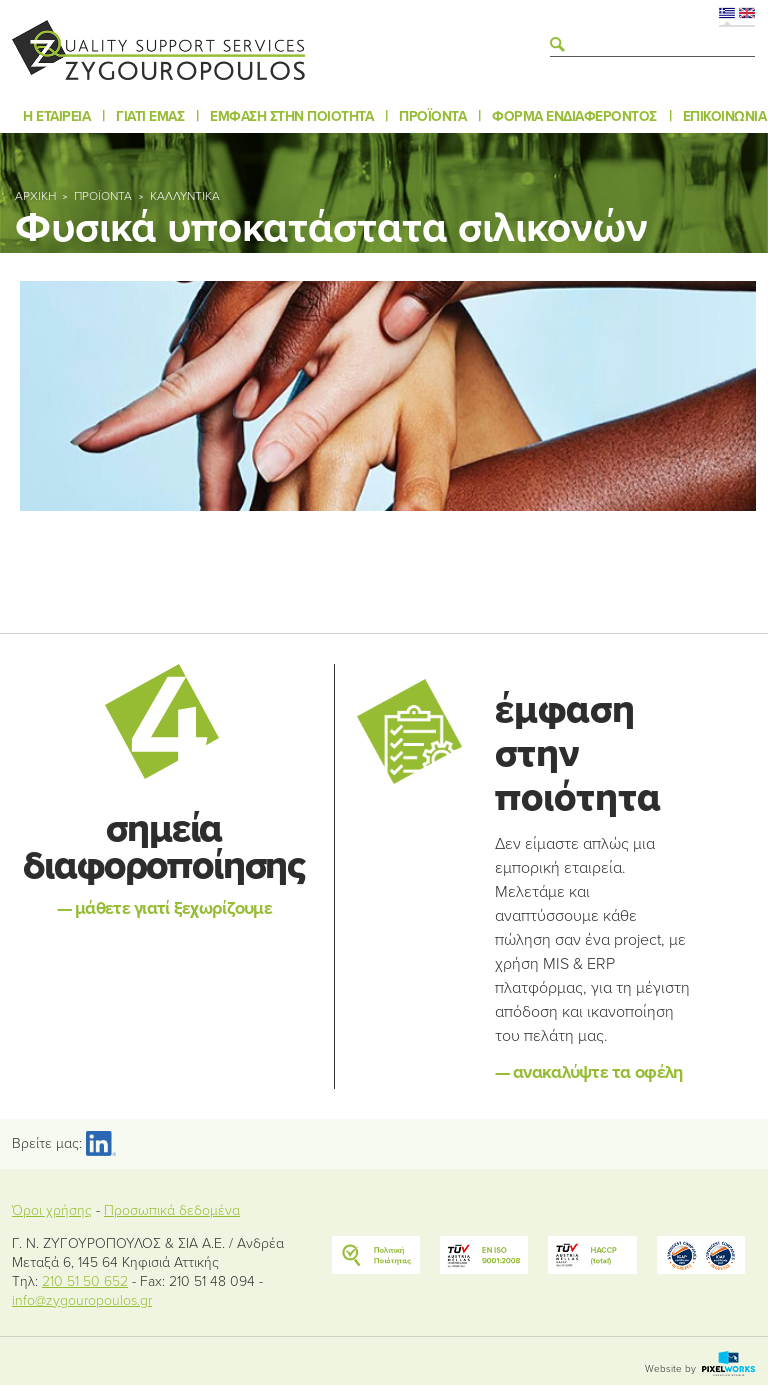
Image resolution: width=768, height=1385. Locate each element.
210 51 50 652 (85, 1281)
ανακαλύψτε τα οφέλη (589, 1072)
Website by (700, 1369)
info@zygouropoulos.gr (82, 1300)
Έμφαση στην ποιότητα (291, 116)
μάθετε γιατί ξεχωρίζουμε (164, 908)
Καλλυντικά (185, 196)
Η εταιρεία (56, 116)
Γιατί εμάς (150, 116)
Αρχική (35, 196)
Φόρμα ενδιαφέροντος (574, 116)
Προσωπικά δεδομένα (172, 1210)
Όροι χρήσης (52, 1210)
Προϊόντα (432, 116)
